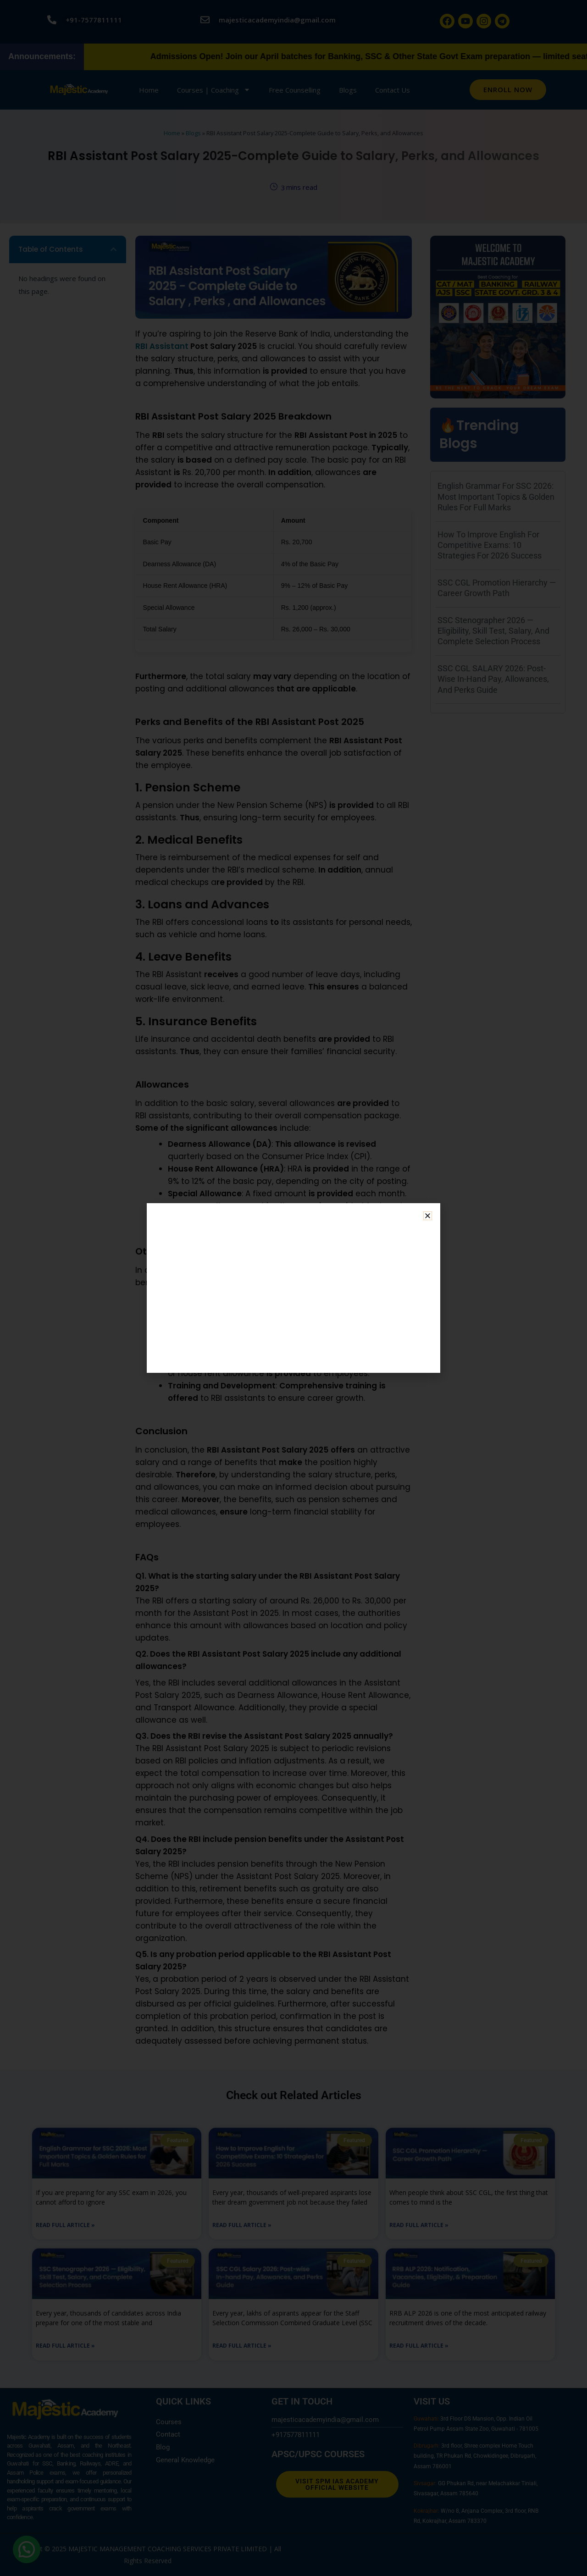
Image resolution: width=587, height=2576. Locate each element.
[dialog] (293, 1288)
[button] (427, 1215)
